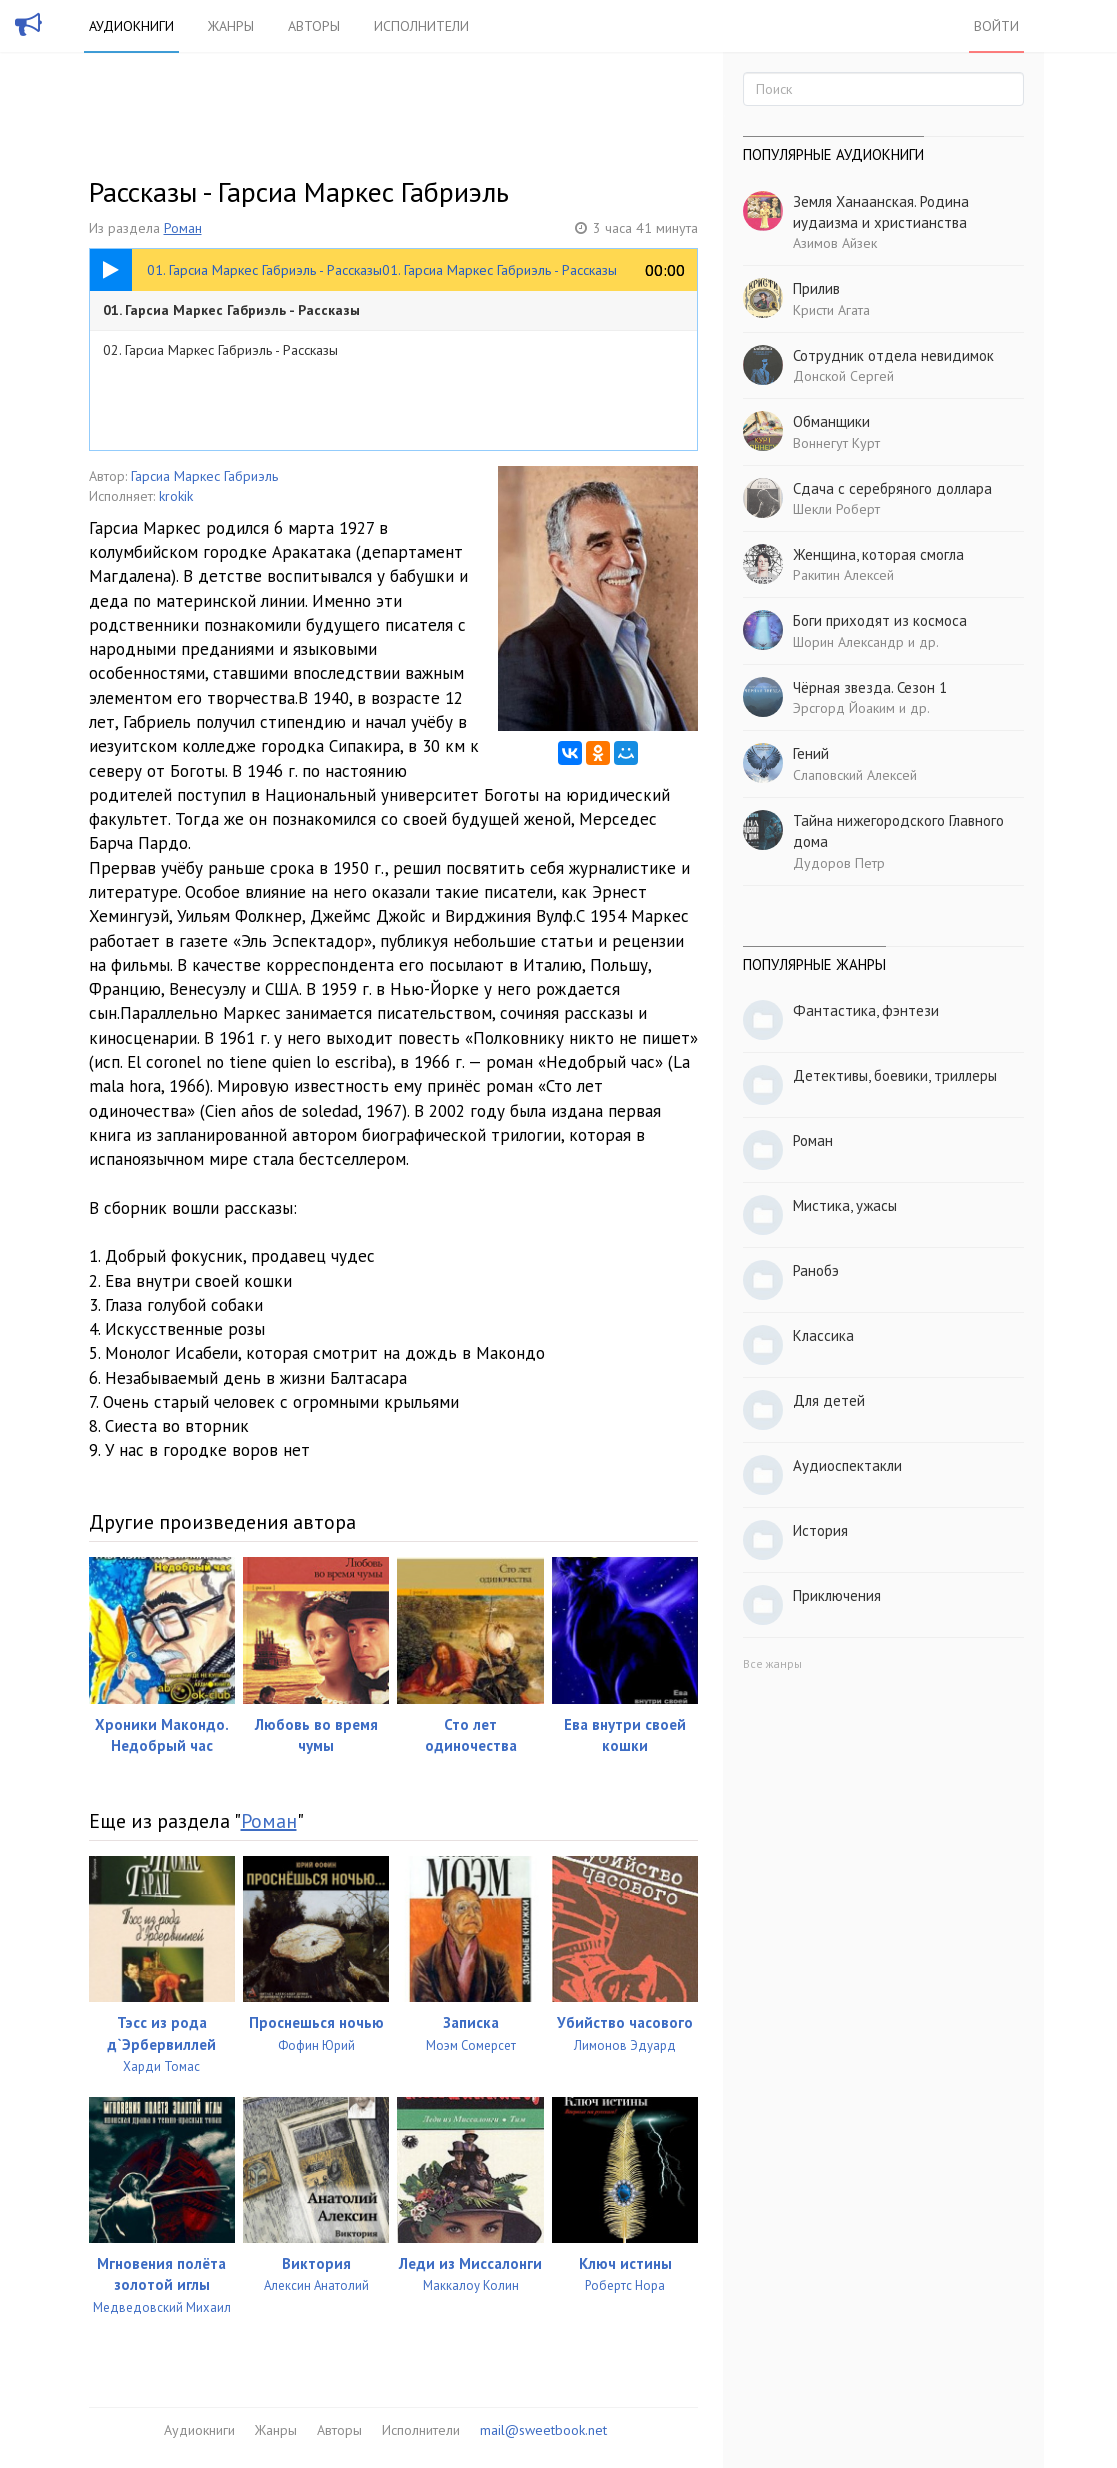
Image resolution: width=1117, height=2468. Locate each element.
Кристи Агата (831, 310)
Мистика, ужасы (845, 1205)
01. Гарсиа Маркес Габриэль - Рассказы (231, 310)
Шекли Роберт (836, 509)
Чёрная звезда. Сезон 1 (870, 687)
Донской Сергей (843, 376)
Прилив (816, 288)
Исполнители (421, 26)
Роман (183, 228)
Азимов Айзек (835, 243)
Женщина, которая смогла (878, 554)
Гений (811, 753)
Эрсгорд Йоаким (844, 708)
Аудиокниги (131, 26)
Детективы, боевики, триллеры (895, 1075)
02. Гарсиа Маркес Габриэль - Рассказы (220, 350)
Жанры (231, 26)
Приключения (837, 1595)
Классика (823, 1335)
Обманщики (831, 421)
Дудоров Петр (839, 863)
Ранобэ (816, 1270)
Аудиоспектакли (847, 1465)
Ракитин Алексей (843, 575)
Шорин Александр (848, 642)
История (820, 1530)
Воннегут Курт (836, 443)
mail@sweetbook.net (543, 2430)
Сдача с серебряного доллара (892, 488)
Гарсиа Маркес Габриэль (204, 476)
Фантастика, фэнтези (866, 1010)
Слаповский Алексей (855, 775)
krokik (176, 496)
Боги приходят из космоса (880, 620)
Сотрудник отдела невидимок (893, 355)
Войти (996, 26)
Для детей (829, 1400)
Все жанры (772, 1663)
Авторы (314, 26)
